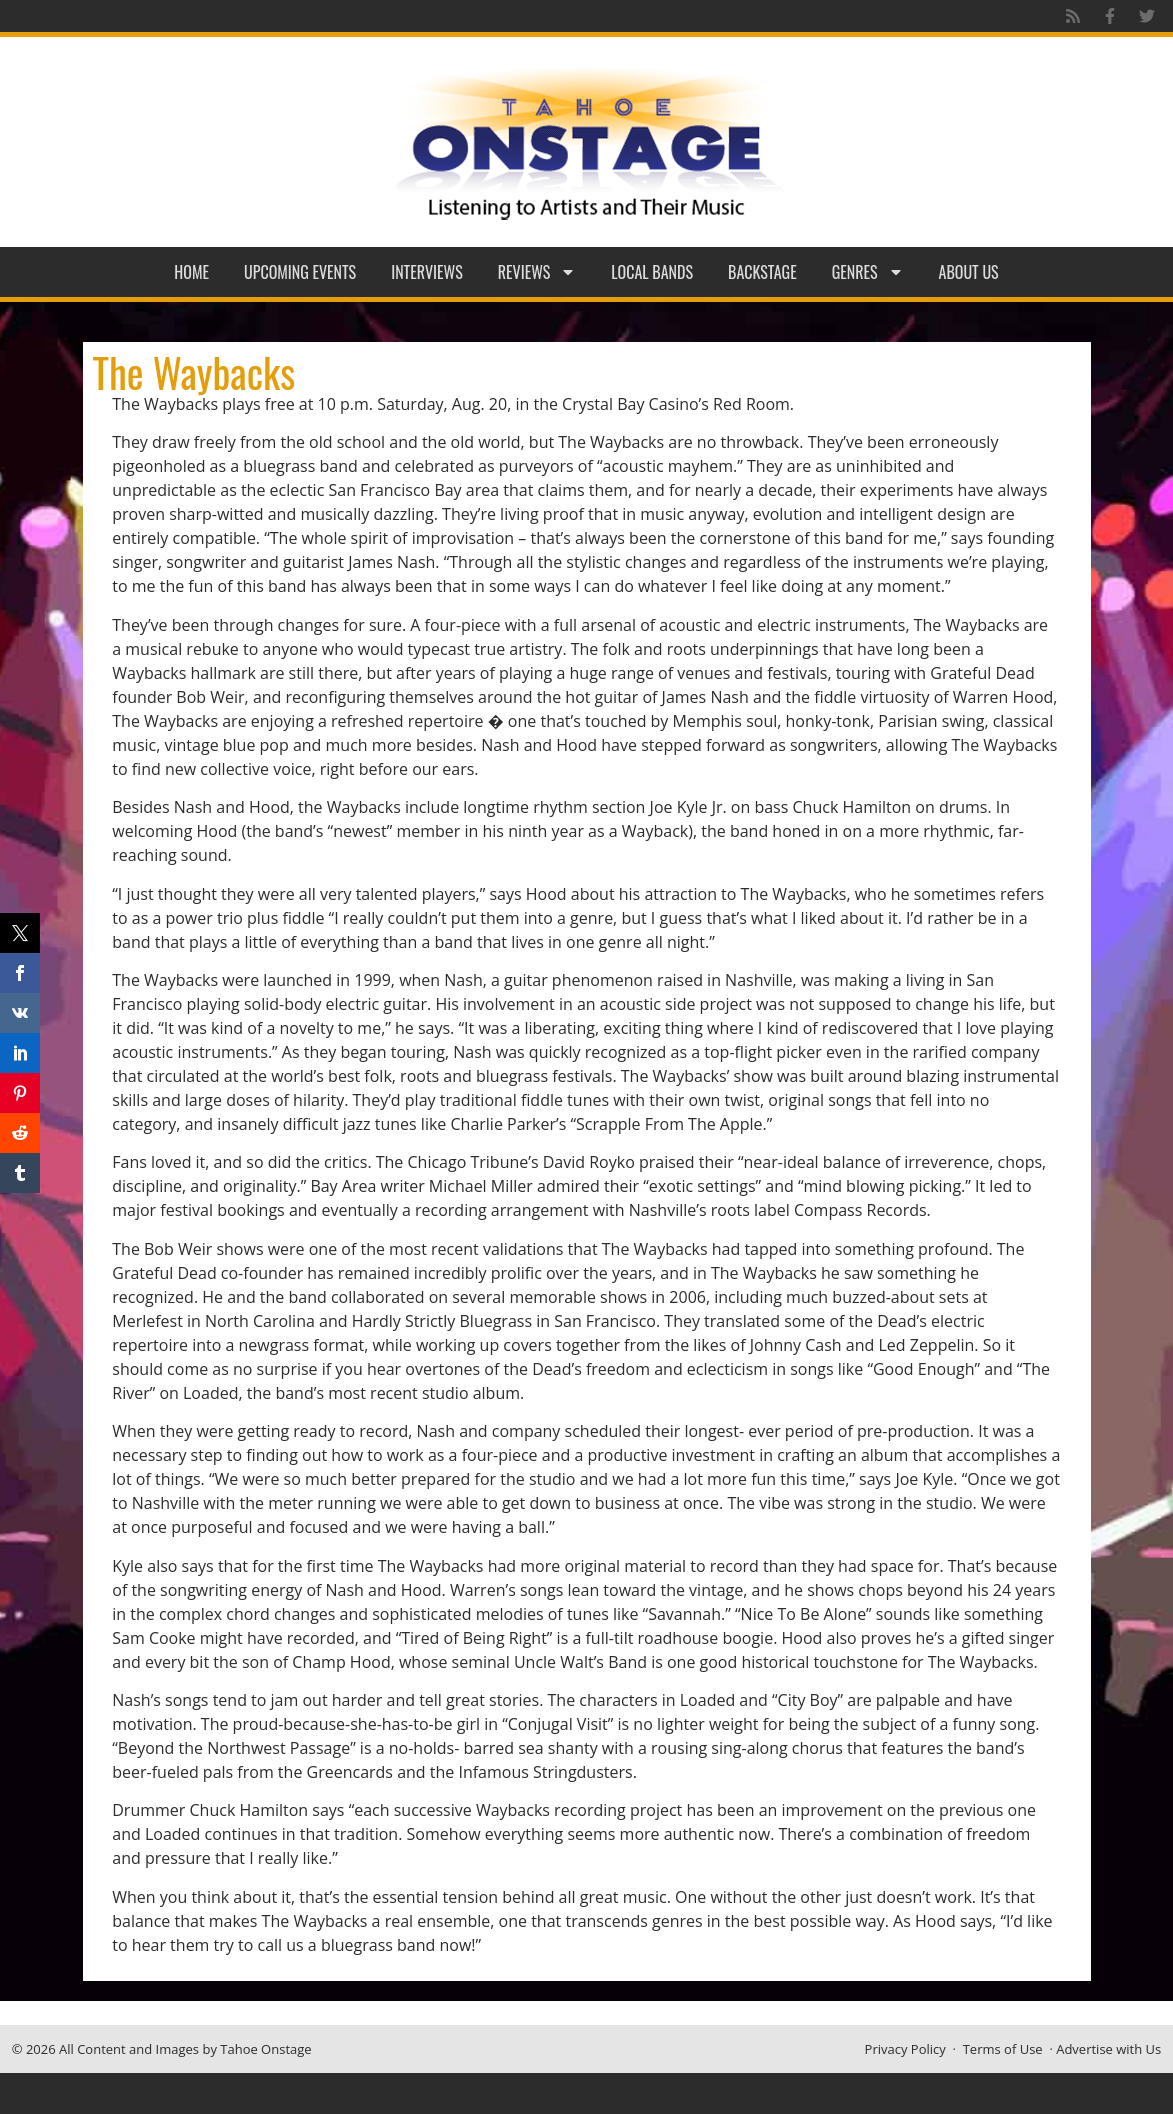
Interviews (427, 272)
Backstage (762, 272)
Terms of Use (1003, 2049)
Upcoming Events (300, 272)
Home (191, 272)
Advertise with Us (1108, 2049)
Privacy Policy (905, 2049)
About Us (969, 272)
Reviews (537, 272)
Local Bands (652, 272)
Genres (868, 272)
